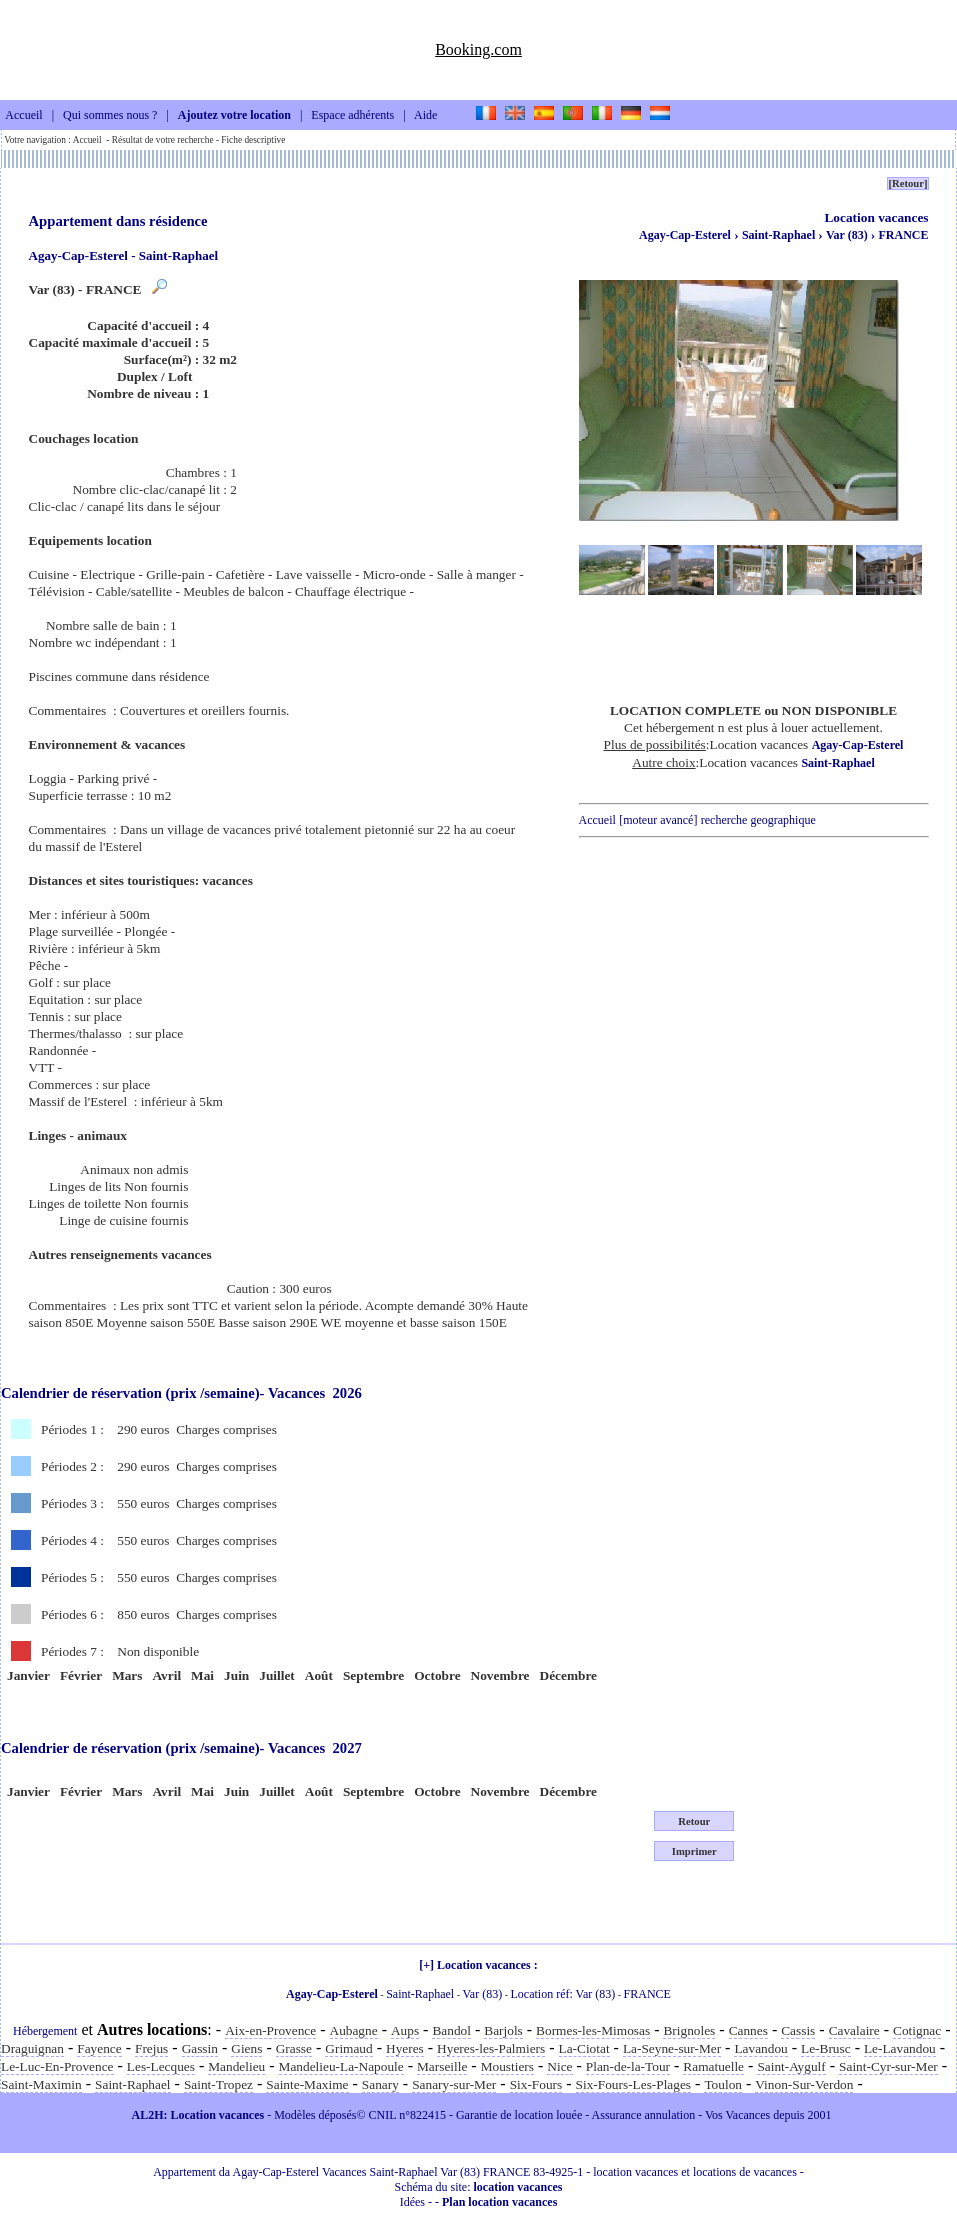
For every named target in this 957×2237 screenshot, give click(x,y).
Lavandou (760, 2048)
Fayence (99, 2048)
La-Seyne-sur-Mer (672, 2048)
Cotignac (917, 2030)
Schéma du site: (479, 2187)
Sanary (380, 2084)
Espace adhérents (352, 116)
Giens (246, 2048)
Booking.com (478, 49)
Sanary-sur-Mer (454, 2084)
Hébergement (45, 2031)
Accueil (23, 116)
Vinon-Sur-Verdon (804, 2084)
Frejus (151, 2048)
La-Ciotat (584, 2048)
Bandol (451, 2030)
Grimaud (348, 2048)
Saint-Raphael (780, 235)
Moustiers (507, 2066)
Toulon (723, 2084)
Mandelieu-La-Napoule (341, 2066)
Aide (425, 116)
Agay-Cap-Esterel (685, 235)
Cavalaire (854, 2030)
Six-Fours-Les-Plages (634, 2084)
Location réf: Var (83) (563, 1994)
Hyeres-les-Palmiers (491, 2048)
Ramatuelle (713, 2066)
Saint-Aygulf (791, 2066)
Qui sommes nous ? (110, 116)
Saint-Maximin (41, 2084)
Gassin (200, 2048)
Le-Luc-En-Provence (57, 2066)
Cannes (748, 2030)
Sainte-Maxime (307, 2084)
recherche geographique (758, 820)
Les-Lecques (161, 2066)
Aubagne (354, 2030)
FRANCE (904, 235)
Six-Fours (536, 2084)
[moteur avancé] (658, 820)
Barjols (503, 2030)
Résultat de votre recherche (163, 140)
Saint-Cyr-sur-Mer (888, 2066)
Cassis (798, 2030)
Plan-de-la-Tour (628, 2066)
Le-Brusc (826, 2048)
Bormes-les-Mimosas (593, 2030)
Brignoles (689, 2030)
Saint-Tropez (218, 2084)
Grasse (294, 2048)
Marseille (442, 2066)
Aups (405, 2030)
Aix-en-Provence (270, 2030)
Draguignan (32, 2048)
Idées (412, 2202)
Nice (559, 2066)
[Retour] (907, 183)
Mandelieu (236, 2066)
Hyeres (405, 2048)
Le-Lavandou (900, 2048)
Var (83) (848, 235)
